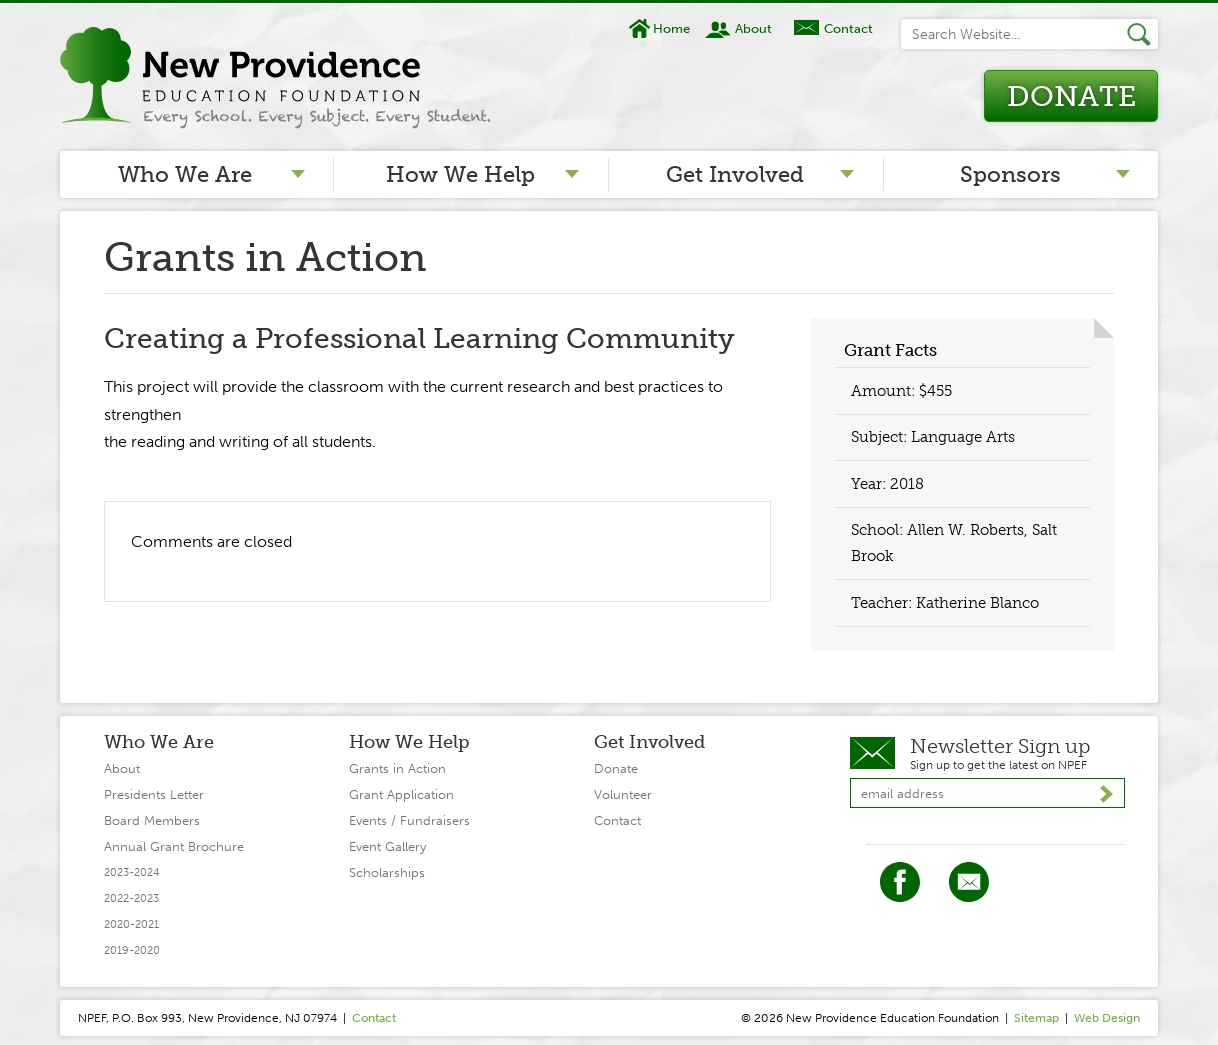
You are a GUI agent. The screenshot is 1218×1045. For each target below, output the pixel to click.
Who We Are (185, 174)
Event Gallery (387, 846)
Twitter (969, 882)
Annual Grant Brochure (174, 846)
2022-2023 (131, 898)
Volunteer (623, 794)
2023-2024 (132, 872)
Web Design (1107, 1018)
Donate (1071, 96)
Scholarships (387, 872)
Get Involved (735, 174)
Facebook (900, 882)
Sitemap (1036, 1018)
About (753, 28)
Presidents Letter (154, 794)
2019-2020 (132, 950)
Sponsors (1010, 174)
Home (671, 28)
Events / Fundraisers (409, 820)
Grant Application (401, 794)
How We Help (460, 174)
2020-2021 (131, 924)
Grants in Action (397, 768)
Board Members (152, 820)
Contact (848, 28)
